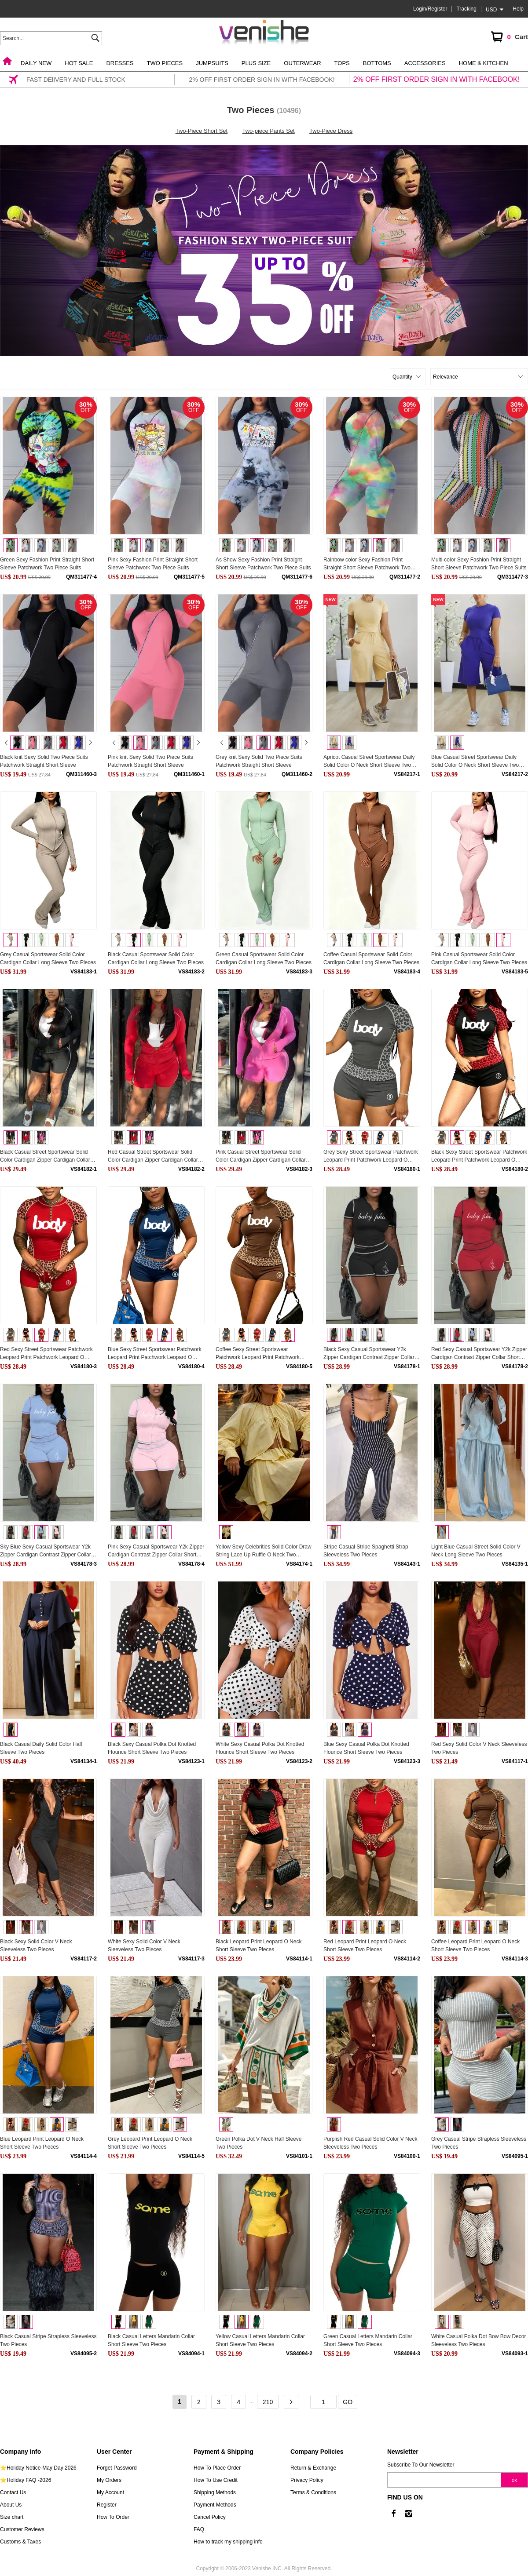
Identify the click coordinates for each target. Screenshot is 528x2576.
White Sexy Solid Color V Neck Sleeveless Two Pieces (144, 1945)
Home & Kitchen (483, 63)
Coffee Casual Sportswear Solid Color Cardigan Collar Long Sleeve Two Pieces (371, 958)
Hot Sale (79, 63)
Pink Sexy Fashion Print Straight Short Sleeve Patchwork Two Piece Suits (153, 564)
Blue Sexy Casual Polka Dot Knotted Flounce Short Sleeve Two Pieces (366, 1748)
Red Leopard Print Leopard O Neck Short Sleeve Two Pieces (364, 1945)
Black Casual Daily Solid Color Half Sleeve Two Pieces (41, 1748)
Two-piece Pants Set (268, 131)
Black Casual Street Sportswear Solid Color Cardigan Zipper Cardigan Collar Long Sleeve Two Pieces (45, 1156)
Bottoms (377, 63)
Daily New (36, 63)
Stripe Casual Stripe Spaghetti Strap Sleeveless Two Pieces (365, 1551)
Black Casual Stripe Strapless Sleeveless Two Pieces (48, 2340)
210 (268, 2401)
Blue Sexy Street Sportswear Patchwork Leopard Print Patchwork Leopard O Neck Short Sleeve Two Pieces (155, 1353)
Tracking (466, 9)
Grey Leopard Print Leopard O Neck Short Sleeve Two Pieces (150, 2143)
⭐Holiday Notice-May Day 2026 (38, 2468)
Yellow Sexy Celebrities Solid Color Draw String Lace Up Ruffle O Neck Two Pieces (264, 1551)
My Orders (109, 2480)
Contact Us (13, 2492)
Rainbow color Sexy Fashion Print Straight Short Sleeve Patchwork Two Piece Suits (367, 564)
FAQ (199, 2529)
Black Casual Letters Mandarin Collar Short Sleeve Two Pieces (151, 2340)
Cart (509, 37)
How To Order (113, 2517)
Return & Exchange (313, 2468)
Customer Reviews (22, 2529)
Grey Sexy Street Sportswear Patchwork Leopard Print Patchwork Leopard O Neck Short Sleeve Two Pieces (370, 1156)
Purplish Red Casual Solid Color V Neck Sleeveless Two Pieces (370, 2143)
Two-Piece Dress (330, 131)
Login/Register (430, 9)
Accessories (425, 63)
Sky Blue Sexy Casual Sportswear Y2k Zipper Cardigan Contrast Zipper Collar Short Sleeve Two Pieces (45, 1551)
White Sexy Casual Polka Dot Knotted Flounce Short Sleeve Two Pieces (260, 1748)
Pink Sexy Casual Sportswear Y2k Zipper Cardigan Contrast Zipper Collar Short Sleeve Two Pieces (156, 1551)
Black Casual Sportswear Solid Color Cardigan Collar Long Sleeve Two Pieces (156, 958)
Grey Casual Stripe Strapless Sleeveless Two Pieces (478, 2143)
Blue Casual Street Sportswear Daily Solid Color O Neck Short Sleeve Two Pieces (475, 761)
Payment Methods (215, 2505)
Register (107, 2505)
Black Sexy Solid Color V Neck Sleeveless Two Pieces (36, 1945)
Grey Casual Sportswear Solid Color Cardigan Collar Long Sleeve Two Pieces (48, 958)
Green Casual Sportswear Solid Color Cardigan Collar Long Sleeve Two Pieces (264, 958)
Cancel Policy (210, 2517)
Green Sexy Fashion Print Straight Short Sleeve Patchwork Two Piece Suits (47, 564)
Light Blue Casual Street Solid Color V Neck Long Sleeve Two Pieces (476, 1551)
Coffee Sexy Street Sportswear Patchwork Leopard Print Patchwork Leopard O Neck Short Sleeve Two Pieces (258, 1353)
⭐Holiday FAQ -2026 (25, 2480)
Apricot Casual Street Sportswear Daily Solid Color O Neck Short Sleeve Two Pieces (368, 761)
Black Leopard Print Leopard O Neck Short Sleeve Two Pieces (258, 1945)
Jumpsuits (212, 63)
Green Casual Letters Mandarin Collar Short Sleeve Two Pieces (367, 2340)
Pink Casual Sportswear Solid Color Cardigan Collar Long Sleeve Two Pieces (479, 958)
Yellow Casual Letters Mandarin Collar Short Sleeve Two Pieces (260, 2340)
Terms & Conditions (313, 2492)
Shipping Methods (215, 2492)
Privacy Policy (306, 2480)
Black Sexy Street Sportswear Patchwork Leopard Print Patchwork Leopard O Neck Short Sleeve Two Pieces (479, 1156)
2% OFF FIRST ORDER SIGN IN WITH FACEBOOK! (436, 79)
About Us (11, 2505)
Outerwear (302, 63)
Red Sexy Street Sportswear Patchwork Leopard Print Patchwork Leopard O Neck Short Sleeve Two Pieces (46, 1353)
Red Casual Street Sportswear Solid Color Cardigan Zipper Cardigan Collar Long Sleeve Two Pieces (153, 1156)
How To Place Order (217, 2468)
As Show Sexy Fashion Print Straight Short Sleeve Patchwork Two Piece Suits (263, 564)
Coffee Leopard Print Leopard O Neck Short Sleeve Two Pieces (475, 1945)
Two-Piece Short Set (202, 131)
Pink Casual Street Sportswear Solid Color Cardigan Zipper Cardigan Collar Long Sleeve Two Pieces (261, 1156)
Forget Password (117, 2468)
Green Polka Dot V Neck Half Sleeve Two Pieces (258, 2143)
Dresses (119, 63)
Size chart (11, 2517)
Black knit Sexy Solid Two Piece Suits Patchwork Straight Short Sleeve (44, 761)
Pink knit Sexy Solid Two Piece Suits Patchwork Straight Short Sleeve (150, 761)
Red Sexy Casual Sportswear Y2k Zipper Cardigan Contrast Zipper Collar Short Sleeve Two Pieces (479, 1353)
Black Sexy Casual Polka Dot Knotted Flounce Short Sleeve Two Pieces (152, 1748)
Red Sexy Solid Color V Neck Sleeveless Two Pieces (479, 1748)
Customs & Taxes (20, 2542)
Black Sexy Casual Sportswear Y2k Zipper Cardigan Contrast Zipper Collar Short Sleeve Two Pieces (368, 1353)
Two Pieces (165, 63)
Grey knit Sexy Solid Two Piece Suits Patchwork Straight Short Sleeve (259, 761)
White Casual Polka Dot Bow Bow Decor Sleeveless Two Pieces (478, 2340)
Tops (342, 63)
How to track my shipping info (228, 2542)
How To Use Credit (216, 2480)
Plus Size (256, 63)
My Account (110, 2492)
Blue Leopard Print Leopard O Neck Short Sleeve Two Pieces (42, 2143)
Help (518, 9)
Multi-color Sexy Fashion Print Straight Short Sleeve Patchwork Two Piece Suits (479, 564)
